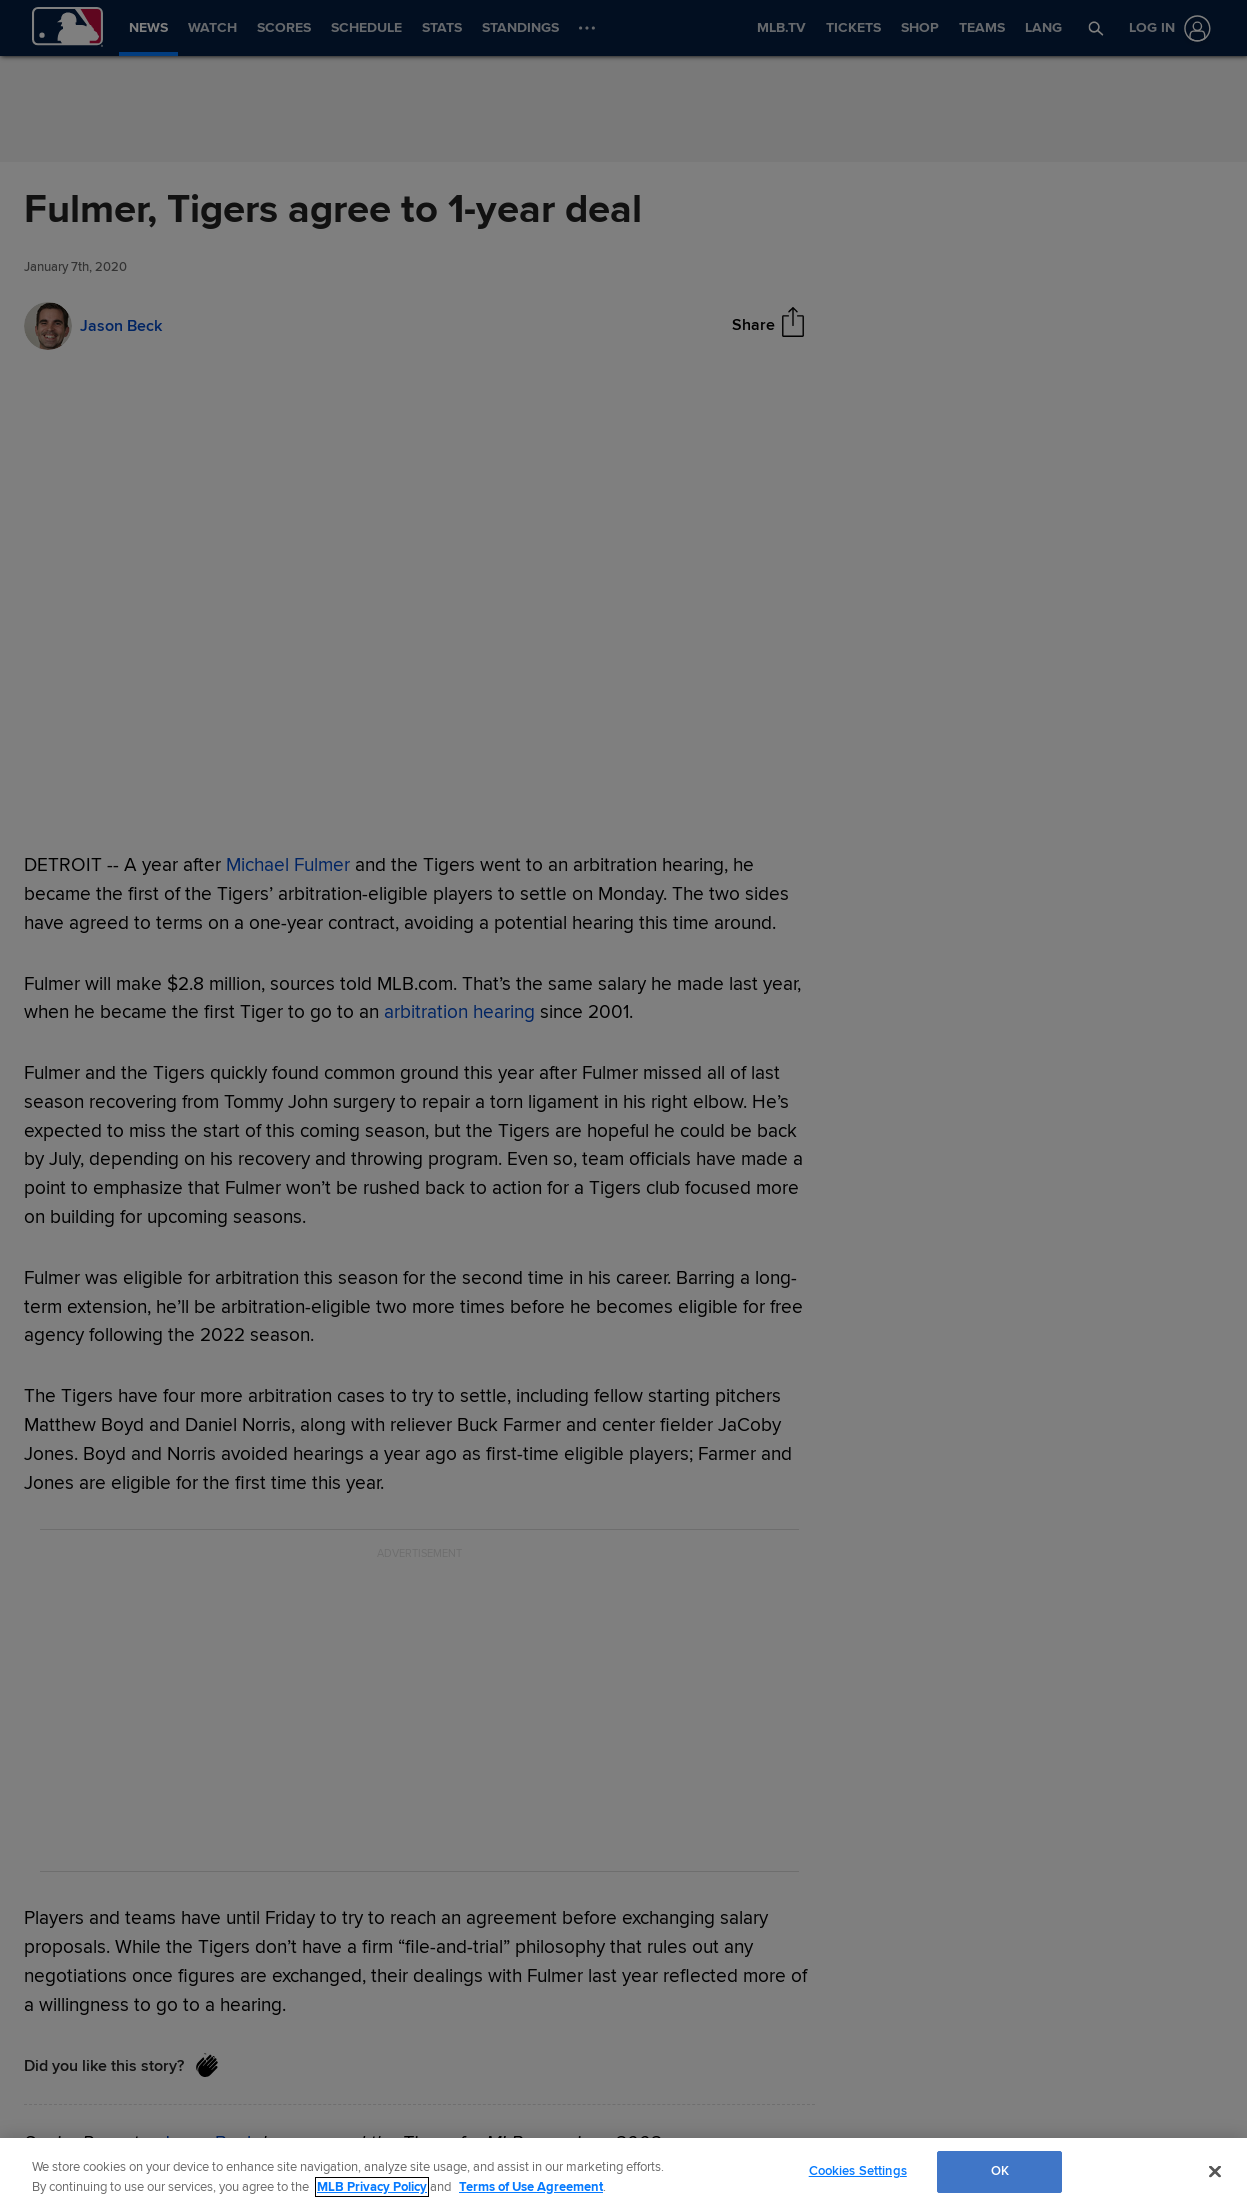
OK (1000, 2171)
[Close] (1215, 2171)
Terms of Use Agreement (531, 2187)
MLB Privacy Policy (372, 2187)
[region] (623, 2173)
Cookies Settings (858, 2171)
